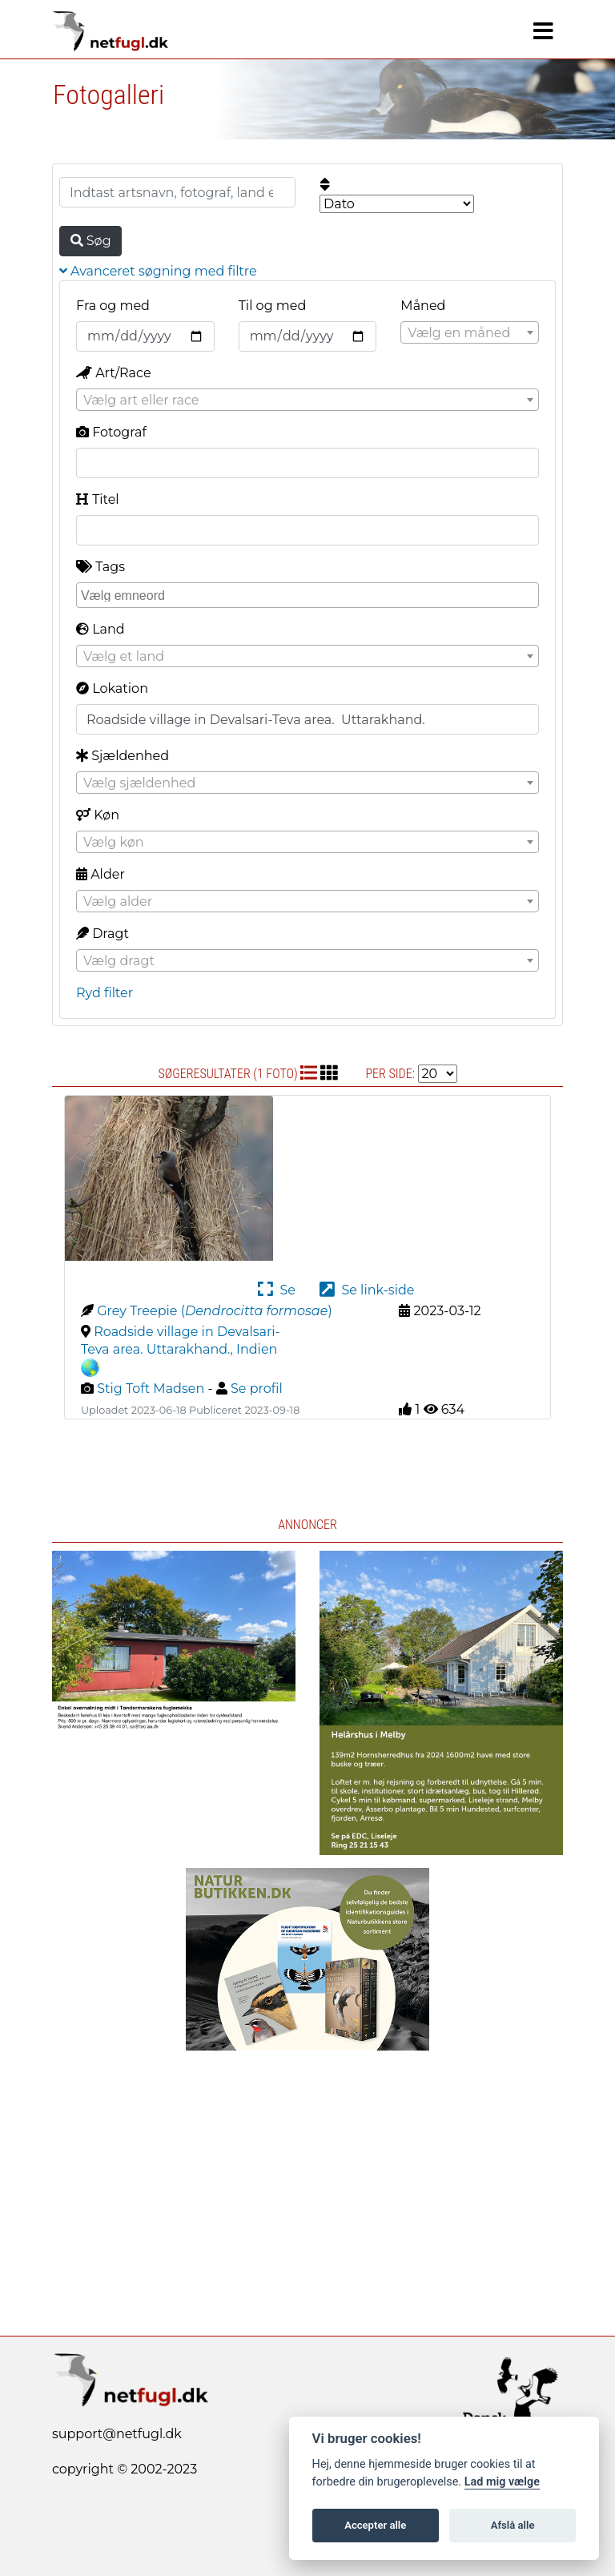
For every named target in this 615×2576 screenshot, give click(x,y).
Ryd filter (104, 992)
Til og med (273, 305)
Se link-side (367, 1290)
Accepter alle (375, 2525)
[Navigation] (543, 31)
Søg (90, 240)
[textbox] (469, 333)
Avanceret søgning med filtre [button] (158, 271)
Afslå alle (513, 2525)
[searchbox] (309, 594)
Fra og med (113, 305)
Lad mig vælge (502, 2482)
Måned (422, 305)
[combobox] (469, 332)
